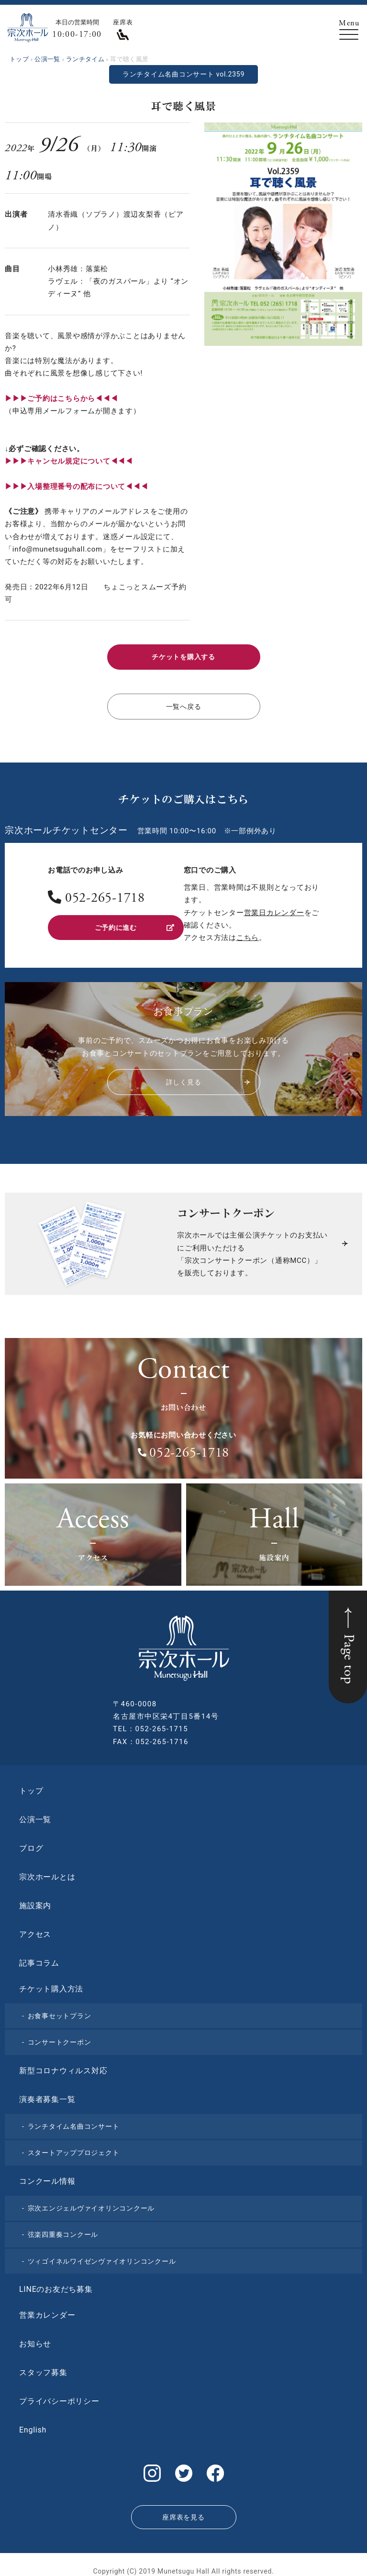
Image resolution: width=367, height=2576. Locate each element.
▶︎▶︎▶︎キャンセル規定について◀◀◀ (69, 461)
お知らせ (35, 2340)
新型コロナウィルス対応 (63, 2066)
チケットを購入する (184, 656)
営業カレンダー (47, 2311)
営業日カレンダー (274, 909)
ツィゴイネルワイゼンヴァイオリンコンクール (102, 2257)
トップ (31, 1786)
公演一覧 (35, 1815)
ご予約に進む (133, 922)
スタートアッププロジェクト (74, 2149)
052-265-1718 (105, 895)
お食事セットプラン (59, 2012)
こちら (247, 934)
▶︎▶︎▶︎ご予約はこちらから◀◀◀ (61, 398)
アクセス (35, 1930)
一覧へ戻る (183, 703)
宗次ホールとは (47, 1873)
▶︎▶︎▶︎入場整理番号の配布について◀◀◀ (76, 486)
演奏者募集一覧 (47, 2095)
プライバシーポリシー (59, 2397)
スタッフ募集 (43, 2369)
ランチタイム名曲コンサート (74, 2122)
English (32, 2426)
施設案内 (35, 1901)
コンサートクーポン (59, 2039)
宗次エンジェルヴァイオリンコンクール (91, 2204)
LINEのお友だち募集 (56, 2285)
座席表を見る (183, 2508)
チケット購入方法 (51, 1985)
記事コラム (39, 1959)
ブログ (31, 1844)
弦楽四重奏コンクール (63, 2231)
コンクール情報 (47, 2177)
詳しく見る (207, 1078)
